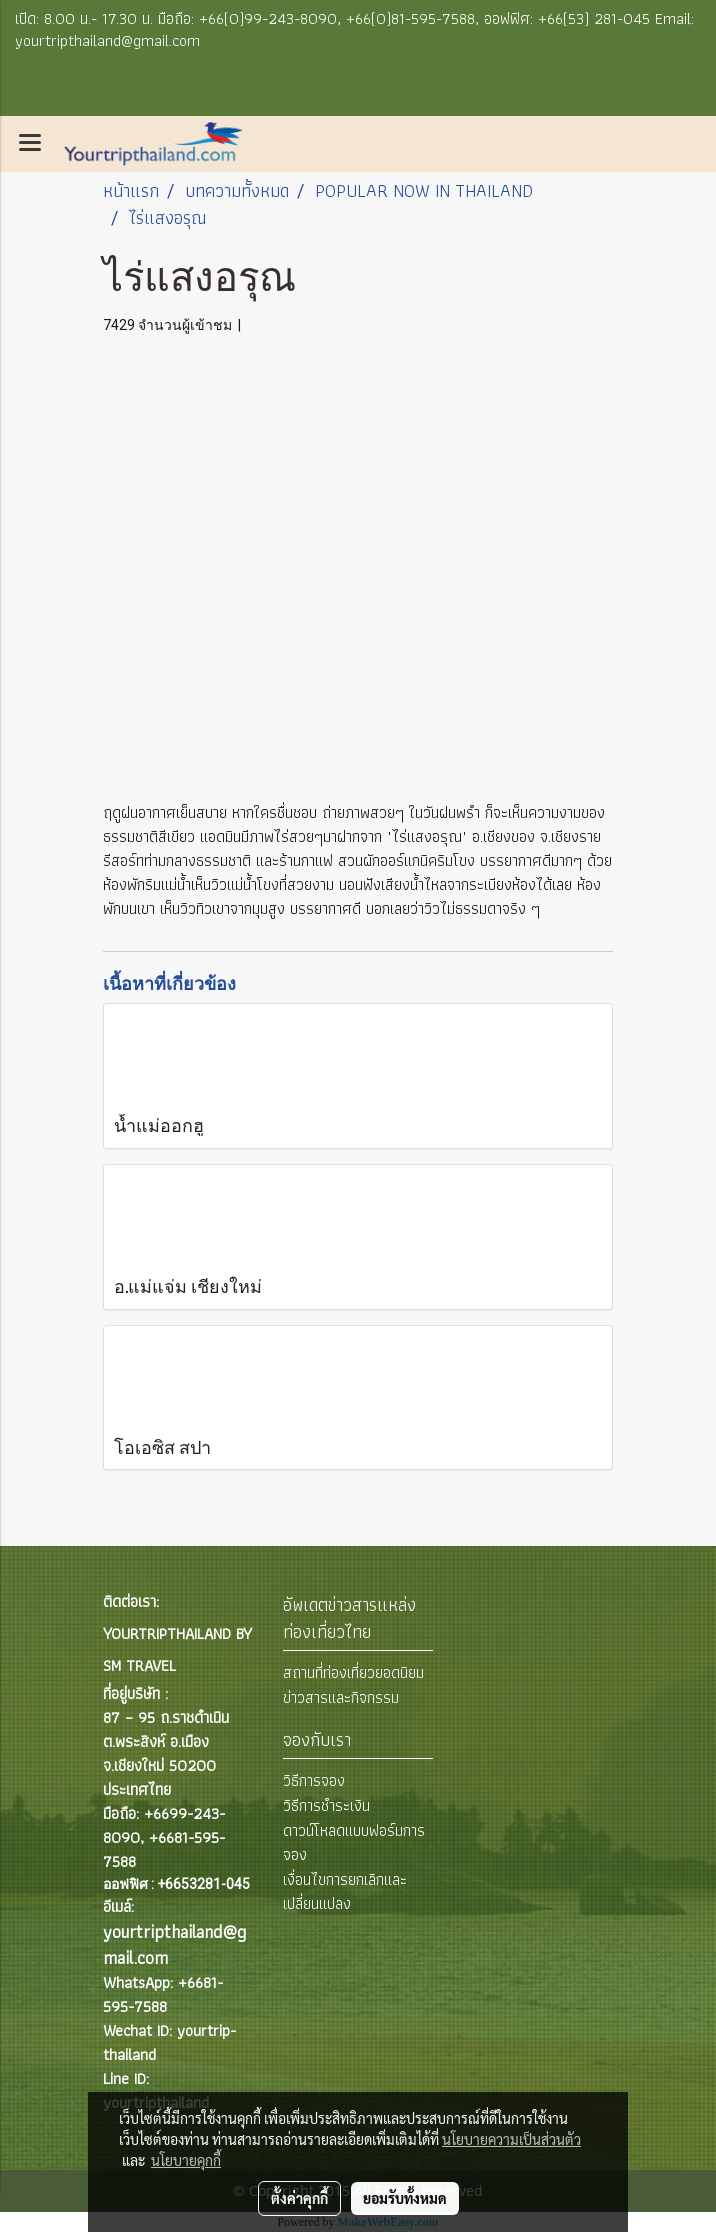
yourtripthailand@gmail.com (174, 1944)
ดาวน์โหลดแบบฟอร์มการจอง (354, 1842)
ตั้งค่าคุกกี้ (299, 2198)
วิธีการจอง (314, 1780)
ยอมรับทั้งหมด (405, 2198)
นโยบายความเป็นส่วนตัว (511, 2139)
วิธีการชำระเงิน (326, 1805)
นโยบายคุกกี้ (186, 2160)
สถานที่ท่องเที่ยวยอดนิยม (353, 1672)
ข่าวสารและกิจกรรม (341, 1697)
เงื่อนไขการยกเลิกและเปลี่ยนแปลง (345, 1891)
